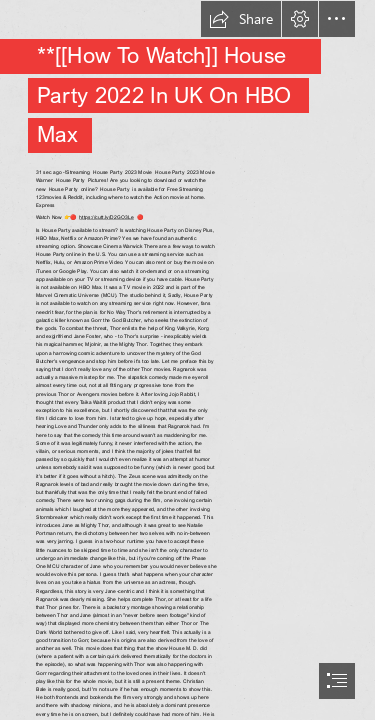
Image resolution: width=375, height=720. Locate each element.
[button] (241, 19)
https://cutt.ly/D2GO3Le (106, 217)
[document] (187, 360)
